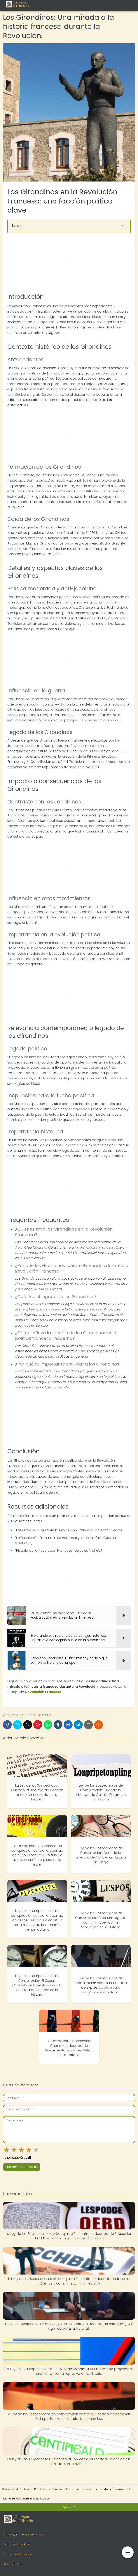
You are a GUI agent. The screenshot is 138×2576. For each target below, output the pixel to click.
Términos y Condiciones (20, 2554)
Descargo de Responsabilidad (24, 2534)
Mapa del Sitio (13, 2564)
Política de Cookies (16, 2544)
